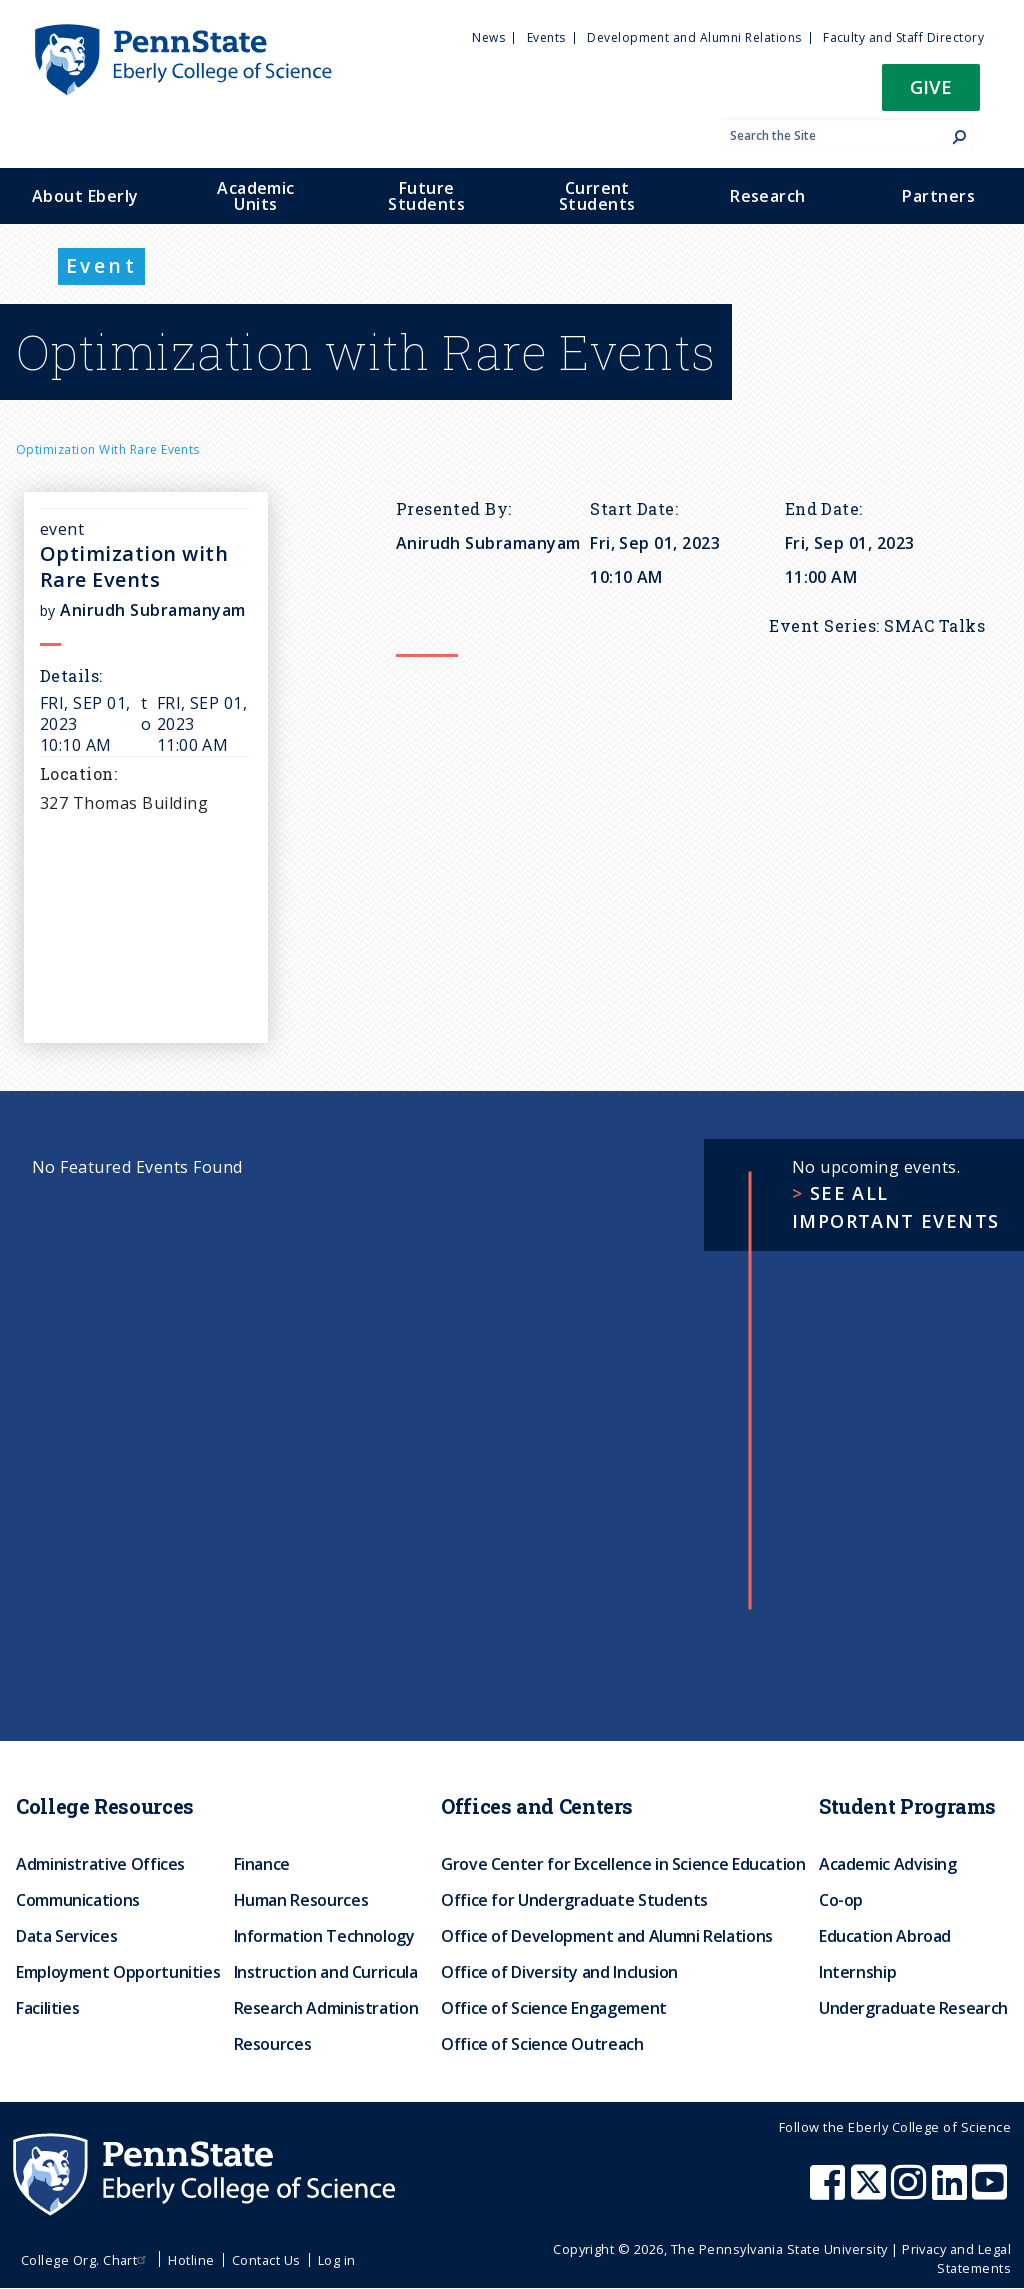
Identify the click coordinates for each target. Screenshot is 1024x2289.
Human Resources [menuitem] (301, 1900)
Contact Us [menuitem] (266, 2260)
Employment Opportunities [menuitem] (118, 1972)
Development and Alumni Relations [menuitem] (694, 37)
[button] (931, 93)
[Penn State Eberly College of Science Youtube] (991, 2192)
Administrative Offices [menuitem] (100, 1864)
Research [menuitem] (768, 196)
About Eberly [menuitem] (85, 196)
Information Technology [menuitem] (324, 1936)
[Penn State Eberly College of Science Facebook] (830, 2192)
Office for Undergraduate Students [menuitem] (574, 1900)
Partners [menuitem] (938, 196)
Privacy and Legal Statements (956, 2258)
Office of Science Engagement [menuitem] (554, 2008)
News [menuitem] (488, 37)
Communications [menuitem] (78, 1900)
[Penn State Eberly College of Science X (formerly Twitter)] (871, 2192)
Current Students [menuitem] (597, 196)
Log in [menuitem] (337, 2260)
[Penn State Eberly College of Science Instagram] (911, 2192)
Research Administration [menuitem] (326, 2008)
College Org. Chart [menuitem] (86, 2260)
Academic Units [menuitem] (256, 196)
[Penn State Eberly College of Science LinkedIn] (952, 2192)
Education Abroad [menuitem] (885, 1936)
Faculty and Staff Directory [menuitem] (903, 37)
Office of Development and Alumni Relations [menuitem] (607, 1936)
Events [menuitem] (546, 37)
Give (931, 86)
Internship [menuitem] (857, 1972)
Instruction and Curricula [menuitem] (326, 1972)
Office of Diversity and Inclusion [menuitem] (559, 1972)
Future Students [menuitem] (426, 196)
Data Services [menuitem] (66, 1936)
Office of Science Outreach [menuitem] (542, 2044)
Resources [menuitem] (273, 2044)
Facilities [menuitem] (47, 2008)
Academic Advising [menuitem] (888, 1864)
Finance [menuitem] (262, 1864)
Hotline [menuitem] (191, 2260)
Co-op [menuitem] (841, 1900)
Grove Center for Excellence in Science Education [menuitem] (623, 1864)
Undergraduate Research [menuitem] (913, 2008)
